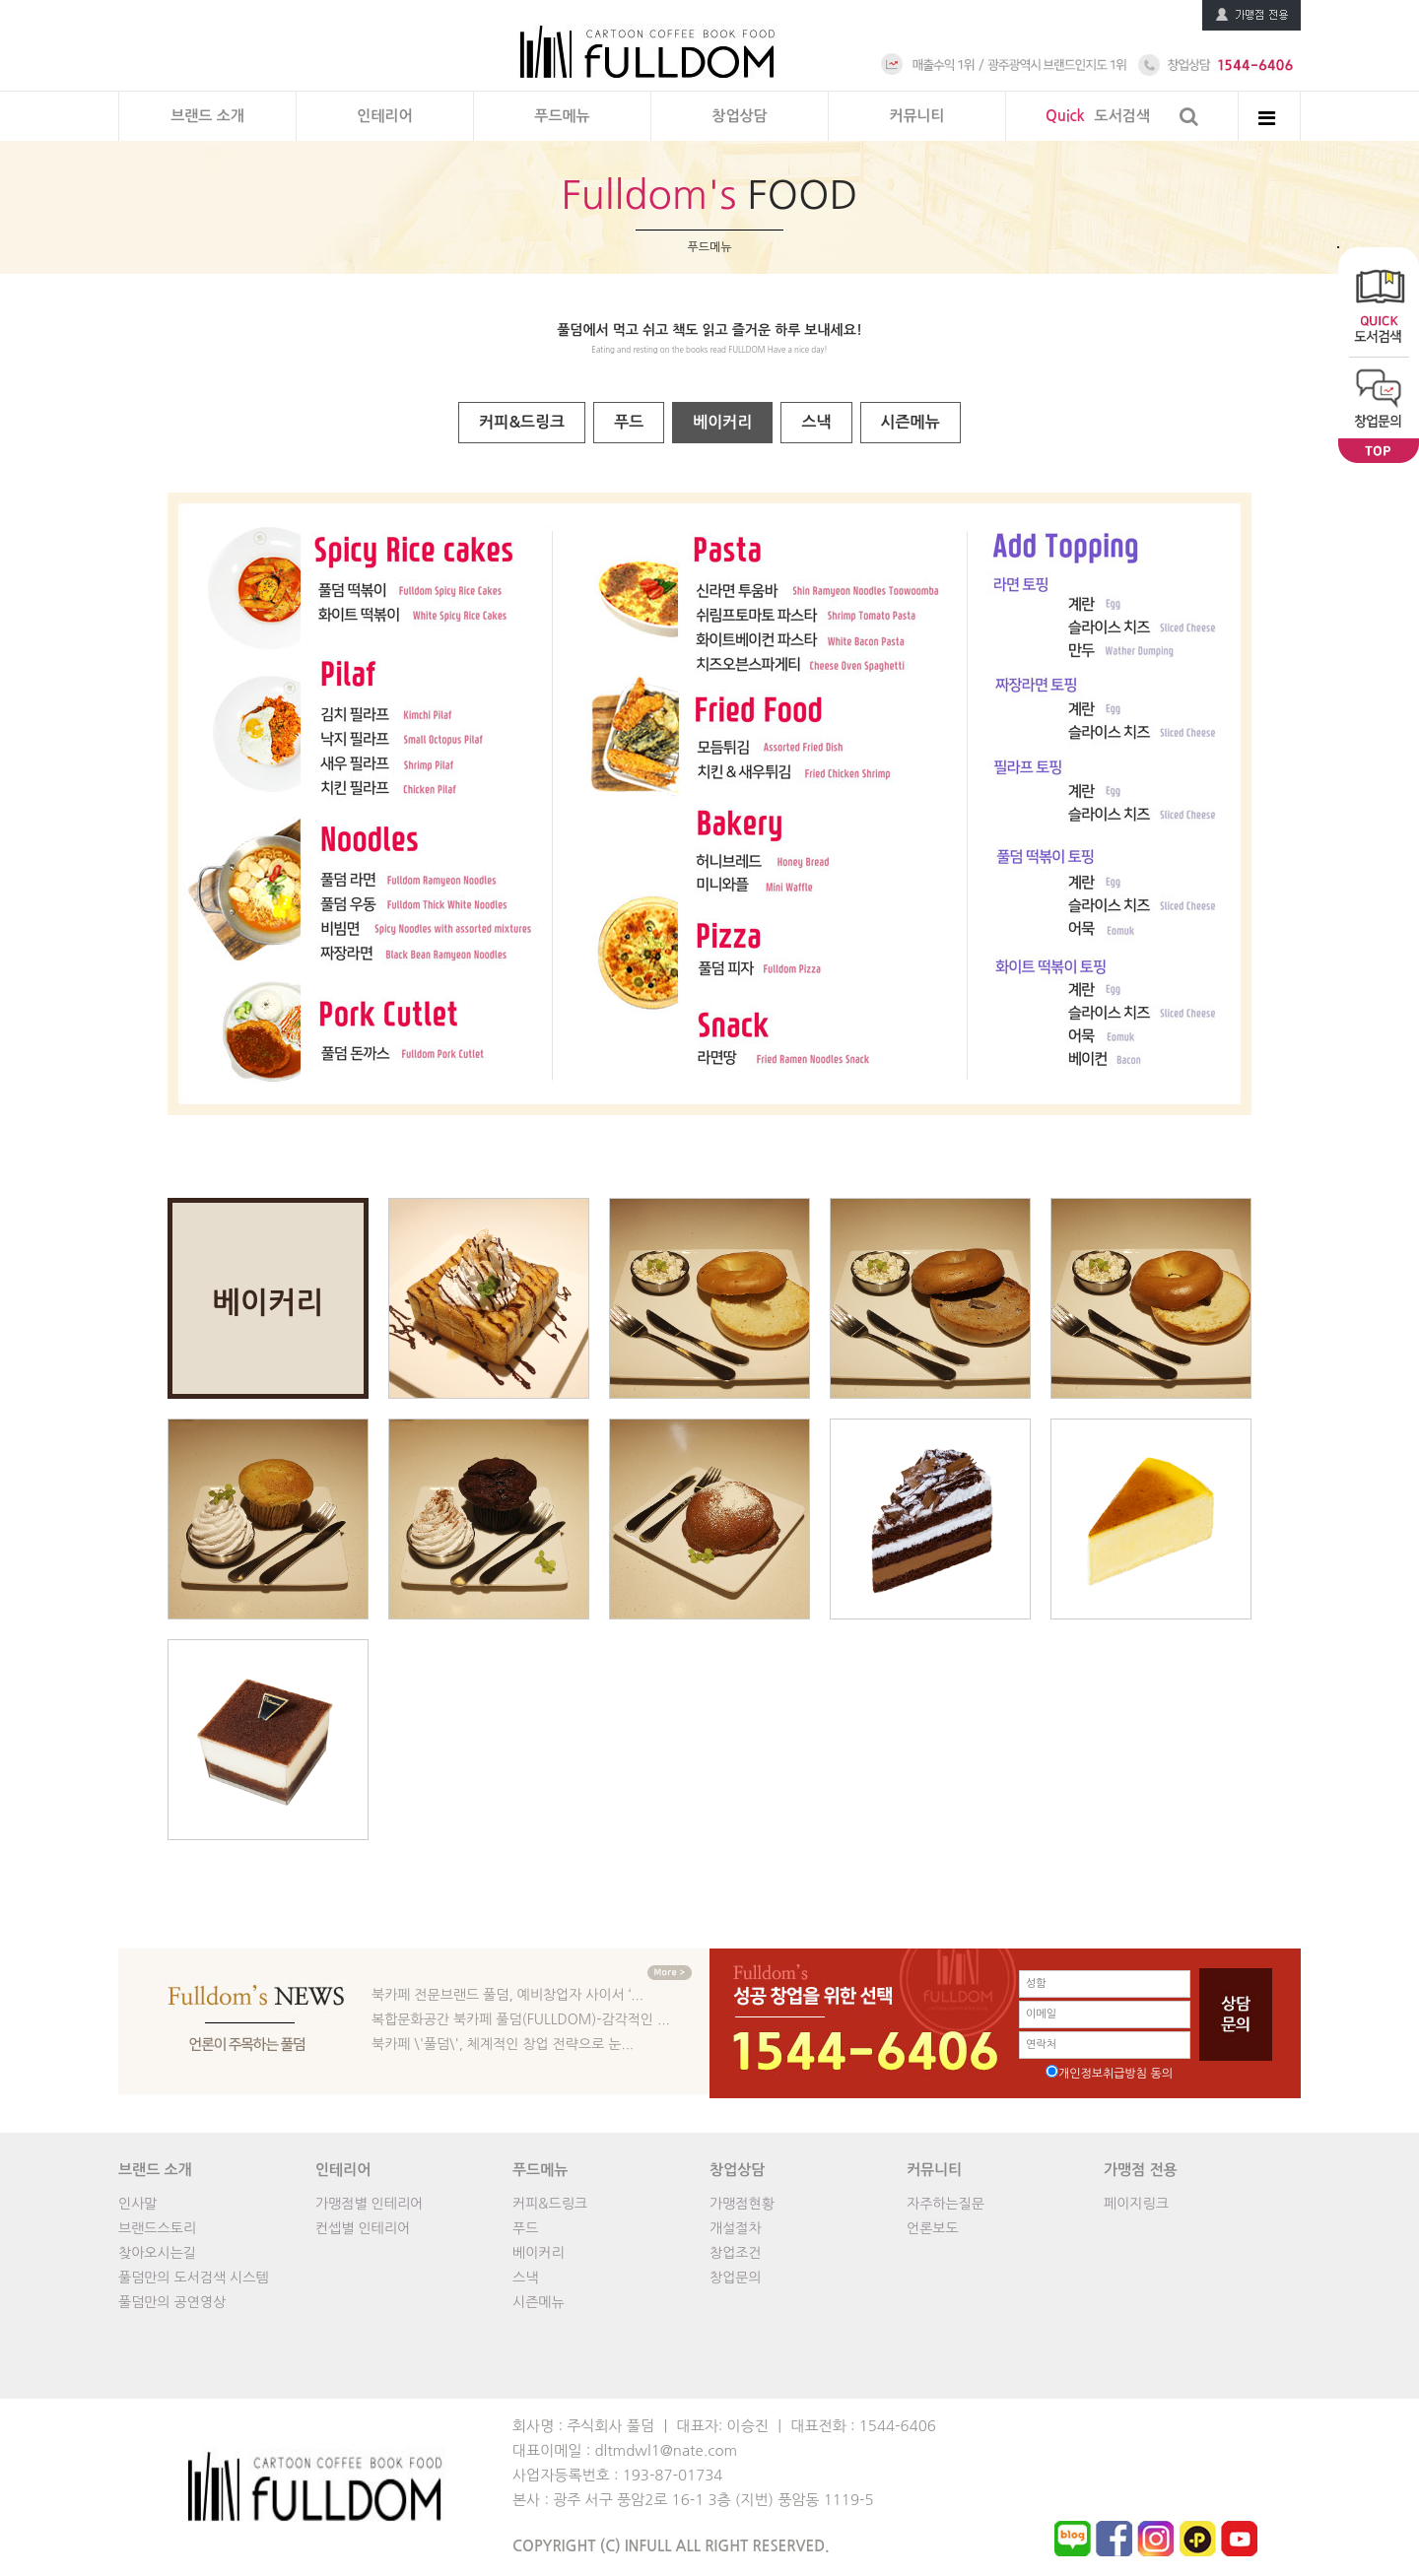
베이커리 (722, 422)
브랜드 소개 (207, 115)
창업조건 (736, 2253)
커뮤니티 (916, 115)
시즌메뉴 (910, 422)
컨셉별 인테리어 (362, 2228)
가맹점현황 (742, 2204)
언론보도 (933, 2228)
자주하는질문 (945, 2204)
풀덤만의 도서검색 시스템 (193, 2277)
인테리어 (384, 115)
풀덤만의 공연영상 (172, 2302)
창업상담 (739, 115)
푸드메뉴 (561, 115)
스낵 (816, 422)
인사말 (137, 2204)
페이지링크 (1136, 2204)
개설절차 (736, 2228)
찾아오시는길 (157, 2253)
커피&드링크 (522, 422)
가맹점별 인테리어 (369, 2204)
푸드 (628, 422)
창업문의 (736, 2277)
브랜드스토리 (157, 2228)
